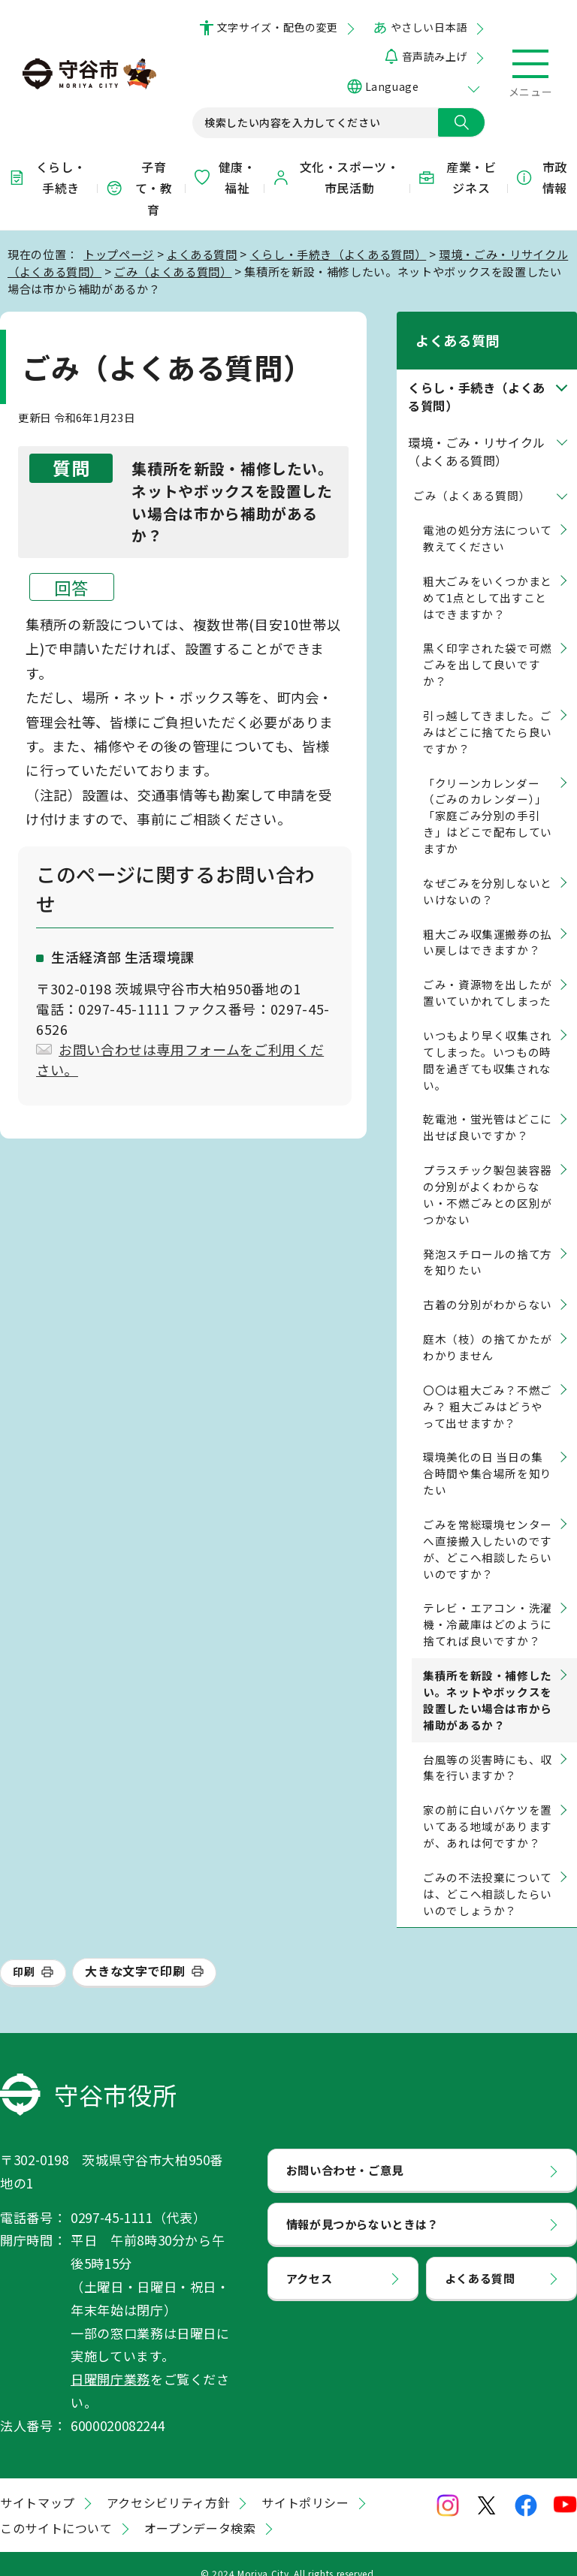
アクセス (309, 2258)
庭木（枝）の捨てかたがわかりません (487, 1327)
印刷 (24, 1952)
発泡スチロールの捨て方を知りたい (487, 1242)
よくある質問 (202, 254)
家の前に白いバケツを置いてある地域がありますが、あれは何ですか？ (487, 1806)
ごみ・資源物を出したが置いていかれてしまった (487, 974)
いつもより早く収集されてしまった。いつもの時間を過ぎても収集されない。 (487, 1040)
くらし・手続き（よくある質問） (338, 254)
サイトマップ (37, 2484)
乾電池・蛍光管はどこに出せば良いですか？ (487, 1108)
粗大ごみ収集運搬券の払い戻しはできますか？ (487, 922)
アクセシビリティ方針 (168, 2484)
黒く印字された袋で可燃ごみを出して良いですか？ (487, 645)
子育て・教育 (139, 188)
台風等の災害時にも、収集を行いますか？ (487, 1748)
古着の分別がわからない (487, 1285)
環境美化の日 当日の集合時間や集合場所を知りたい (487, 1454)
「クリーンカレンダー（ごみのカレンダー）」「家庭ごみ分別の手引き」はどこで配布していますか (487, 796)
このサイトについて (56, 2509)
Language (391, 86)
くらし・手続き (47, 178)
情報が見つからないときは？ (362, 2204)
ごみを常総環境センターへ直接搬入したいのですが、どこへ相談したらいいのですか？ (487, 1529)
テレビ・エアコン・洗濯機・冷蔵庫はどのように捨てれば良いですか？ (487, 1605)
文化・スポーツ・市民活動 (336, 178)
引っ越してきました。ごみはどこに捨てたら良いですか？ (487, 712)
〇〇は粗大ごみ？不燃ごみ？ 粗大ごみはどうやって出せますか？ (487, 1386)
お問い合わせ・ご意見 (344, 2150)
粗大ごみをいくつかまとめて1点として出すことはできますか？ (487, 578)
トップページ (118, 254)
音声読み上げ (434, 56)
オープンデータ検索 (200, 2509)
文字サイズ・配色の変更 (277, 27)
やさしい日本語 (429, 27)
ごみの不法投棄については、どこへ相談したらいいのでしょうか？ (487, 1874)
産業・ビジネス (457, 178)
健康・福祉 (224, 178)
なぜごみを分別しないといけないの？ (487, 871)
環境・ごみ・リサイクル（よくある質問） (476, 432)
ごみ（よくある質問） (172, 271)
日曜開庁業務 (110, 2359)
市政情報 (540, 178)
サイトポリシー (305, 2484)
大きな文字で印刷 (135, 1952)
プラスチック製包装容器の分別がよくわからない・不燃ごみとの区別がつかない (487, 1175)
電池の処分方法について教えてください (487, 518)
